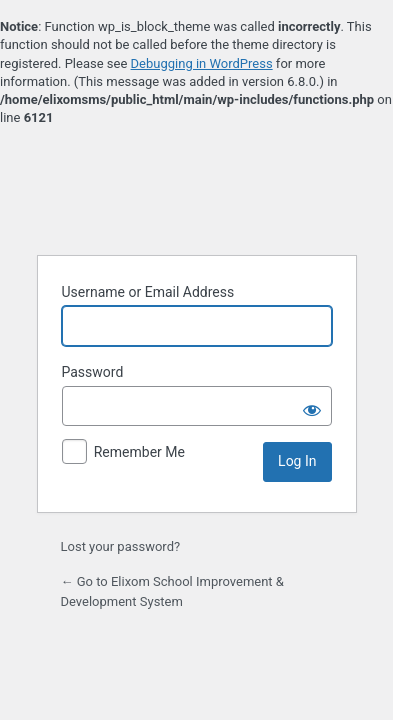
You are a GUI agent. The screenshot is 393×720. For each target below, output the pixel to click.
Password (93, 372)
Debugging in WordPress (202, 63)
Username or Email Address (148, 292)
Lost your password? (121, 546)
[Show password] (312, 406)
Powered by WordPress (197, 189)
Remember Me (139, 452)
